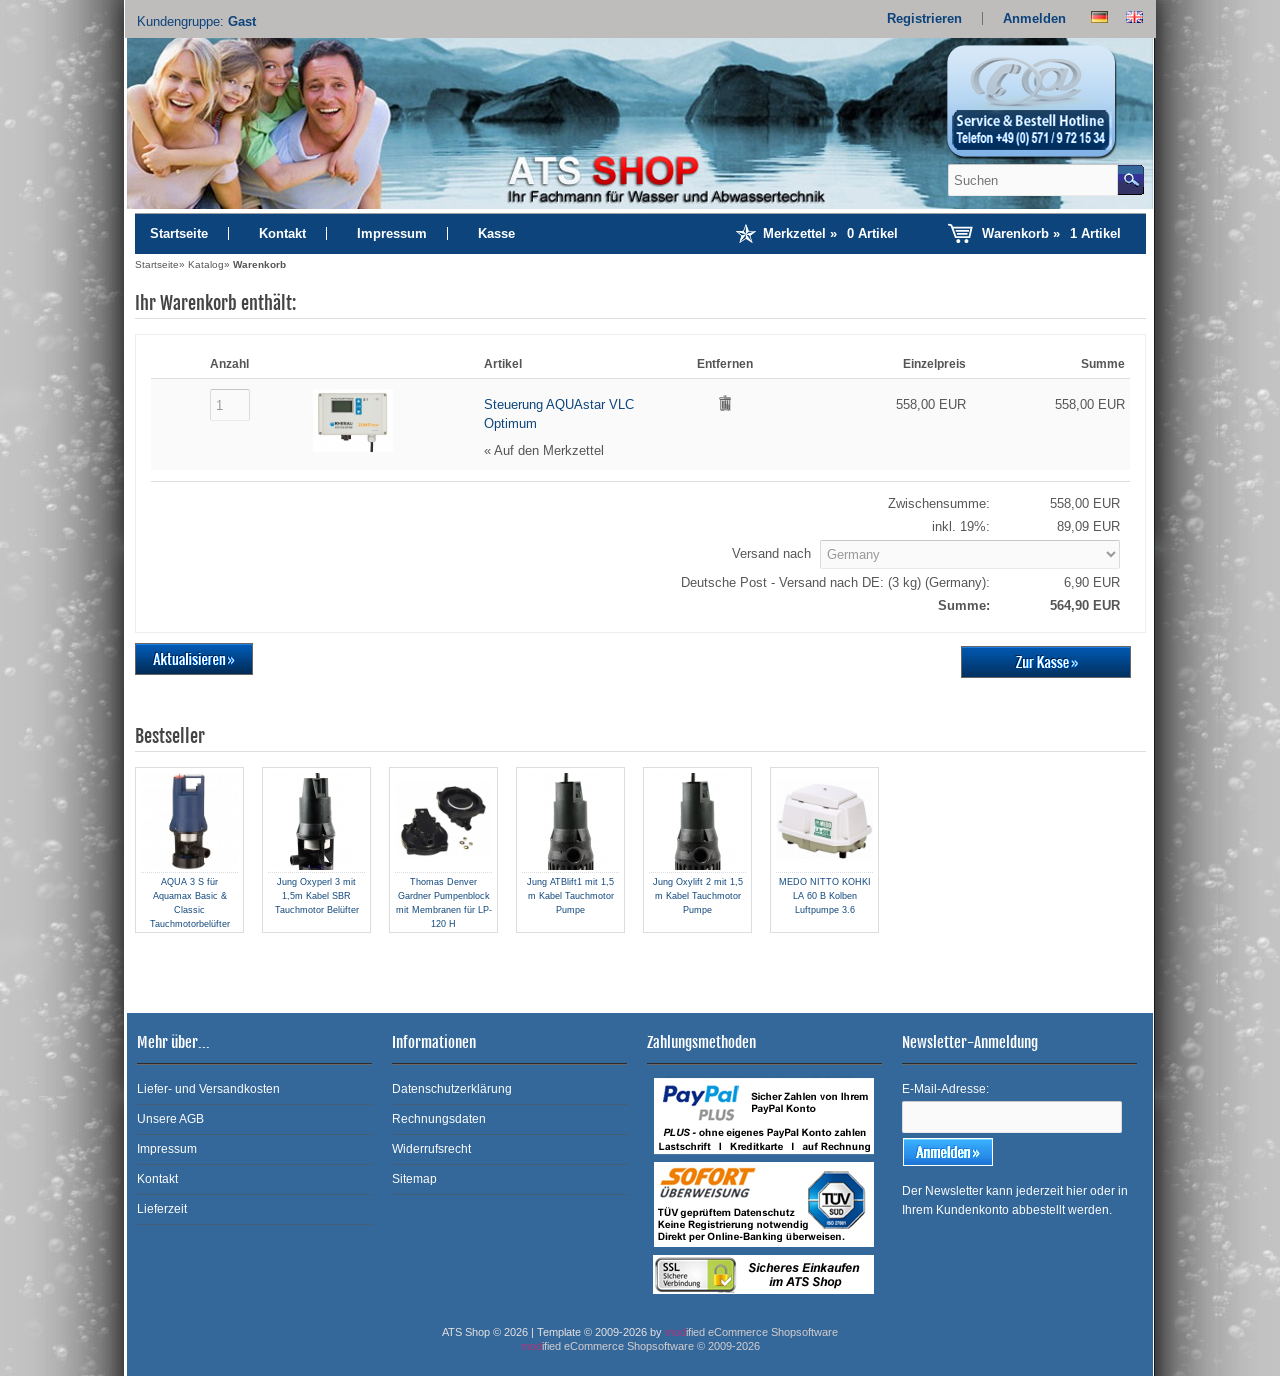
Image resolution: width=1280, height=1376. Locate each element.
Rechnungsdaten (439, 1119)
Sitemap (414, 1179)
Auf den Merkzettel (549, 450)
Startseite (179, 233)
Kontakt (282, 233)
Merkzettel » (830, 233)
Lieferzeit (162, 1209)
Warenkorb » (1051, 233)
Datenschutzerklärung (452, 1089)
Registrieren (924, 18)
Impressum (392, 233)
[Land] (970, 554)
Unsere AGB (170, 1119)
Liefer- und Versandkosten (208, 1089)
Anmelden (1034, 18)
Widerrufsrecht (431, 1149)
